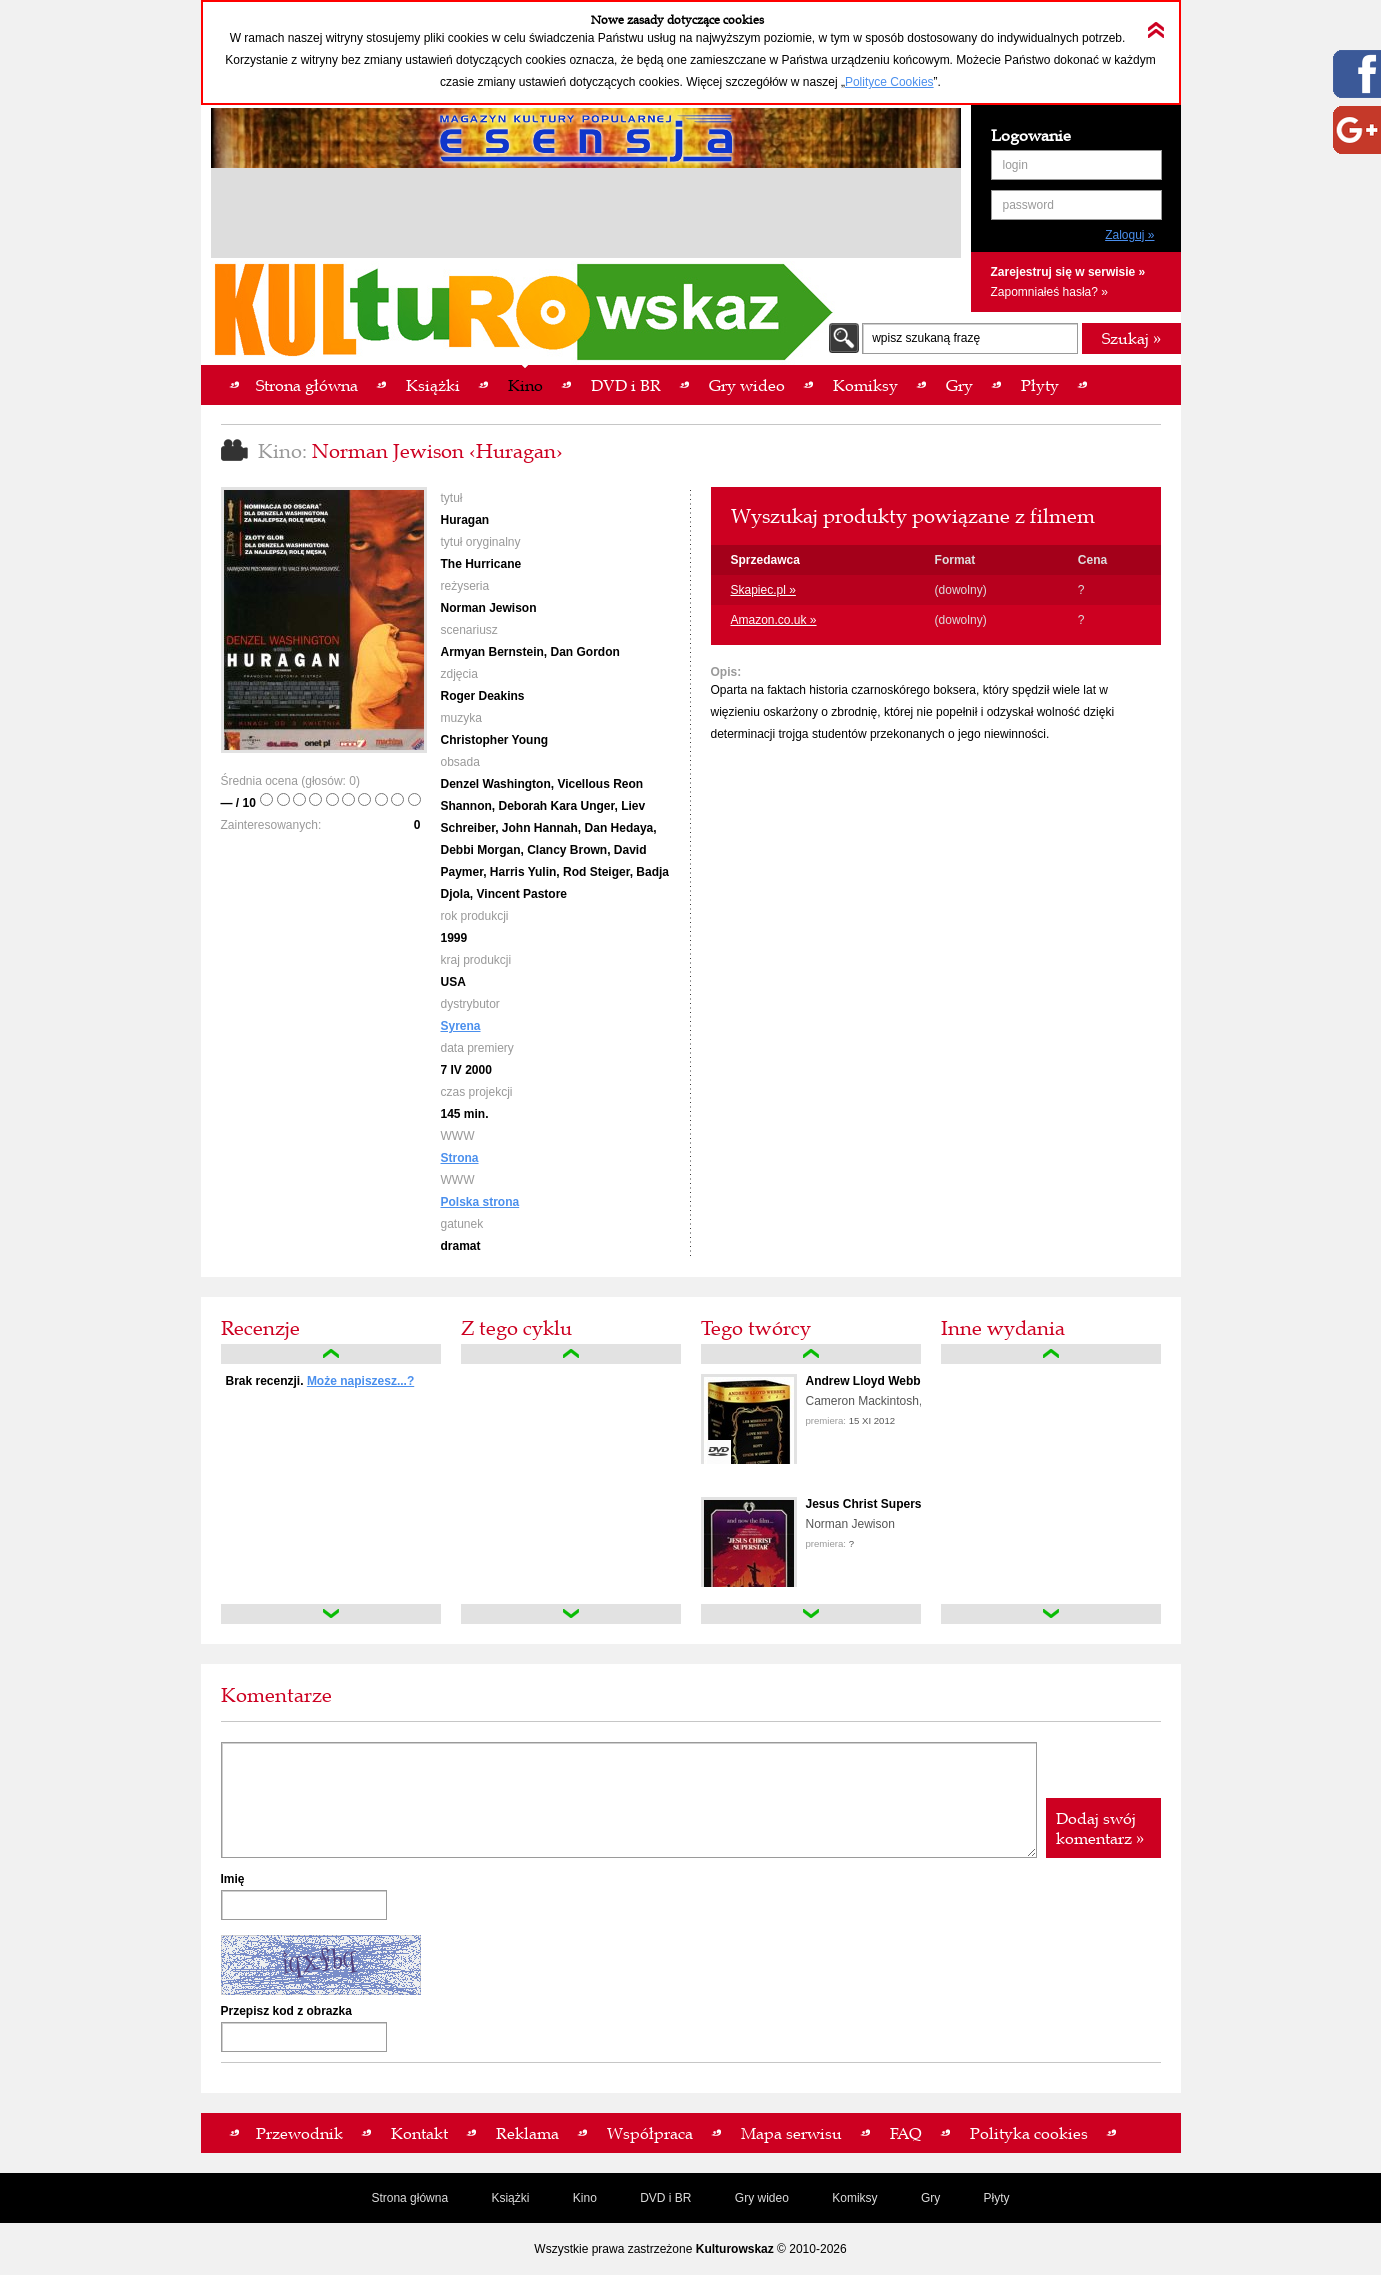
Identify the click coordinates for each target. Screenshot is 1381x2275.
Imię (233, 1879)
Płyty (997, 2198)
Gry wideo (762, 2198)
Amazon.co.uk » (774, 620)
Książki (510, 2198)
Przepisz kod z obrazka (286, 2011)
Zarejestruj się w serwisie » (1068, 272)
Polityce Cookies (889, 82)
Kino (585, 2198)
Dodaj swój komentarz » (1100, 1828)
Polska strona (480, 1202)
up (331, 1354)
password (1028, 205)
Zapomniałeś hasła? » (1049, 292)
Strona (460, 1158)
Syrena (461, 1026)
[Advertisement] (586, 216)
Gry (930, 2198)
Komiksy (854, 2198)
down (331, 1614)
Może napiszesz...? (360, 1381)
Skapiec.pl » (763, 590)
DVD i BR (665, 2198)
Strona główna (409, 2198)
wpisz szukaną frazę (926, 338)
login (1015, 165)
